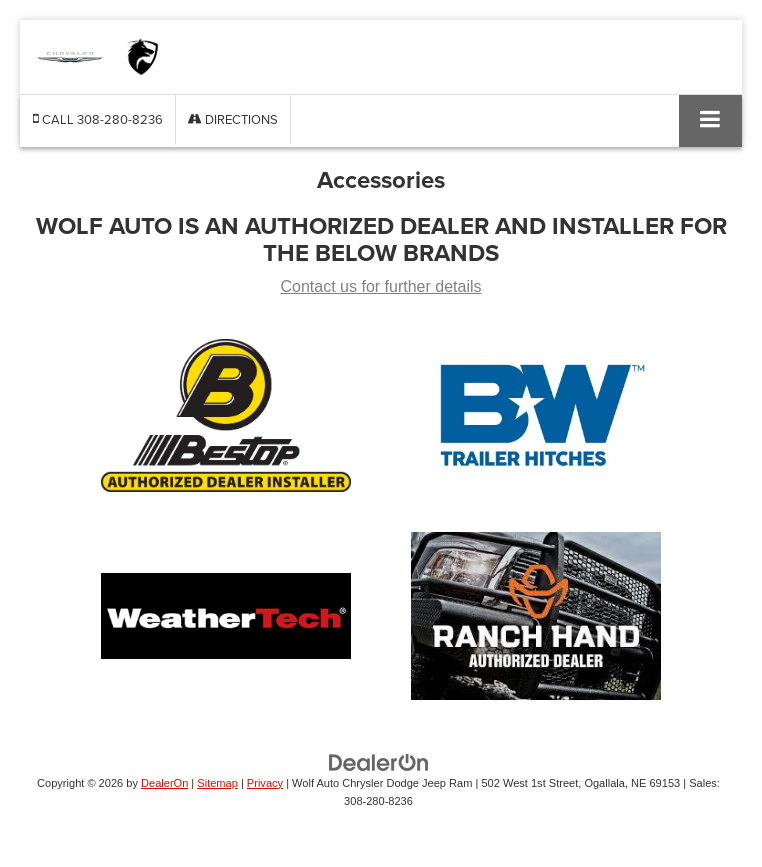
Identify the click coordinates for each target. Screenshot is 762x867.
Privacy (265, 783)
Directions (233, 119)
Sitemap (217, 783)
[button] (98, 119)
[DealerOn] (379, 761)
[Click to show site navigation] (710, 120)
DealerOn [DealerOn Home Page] (164, 783)
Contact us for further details (381, 286)
